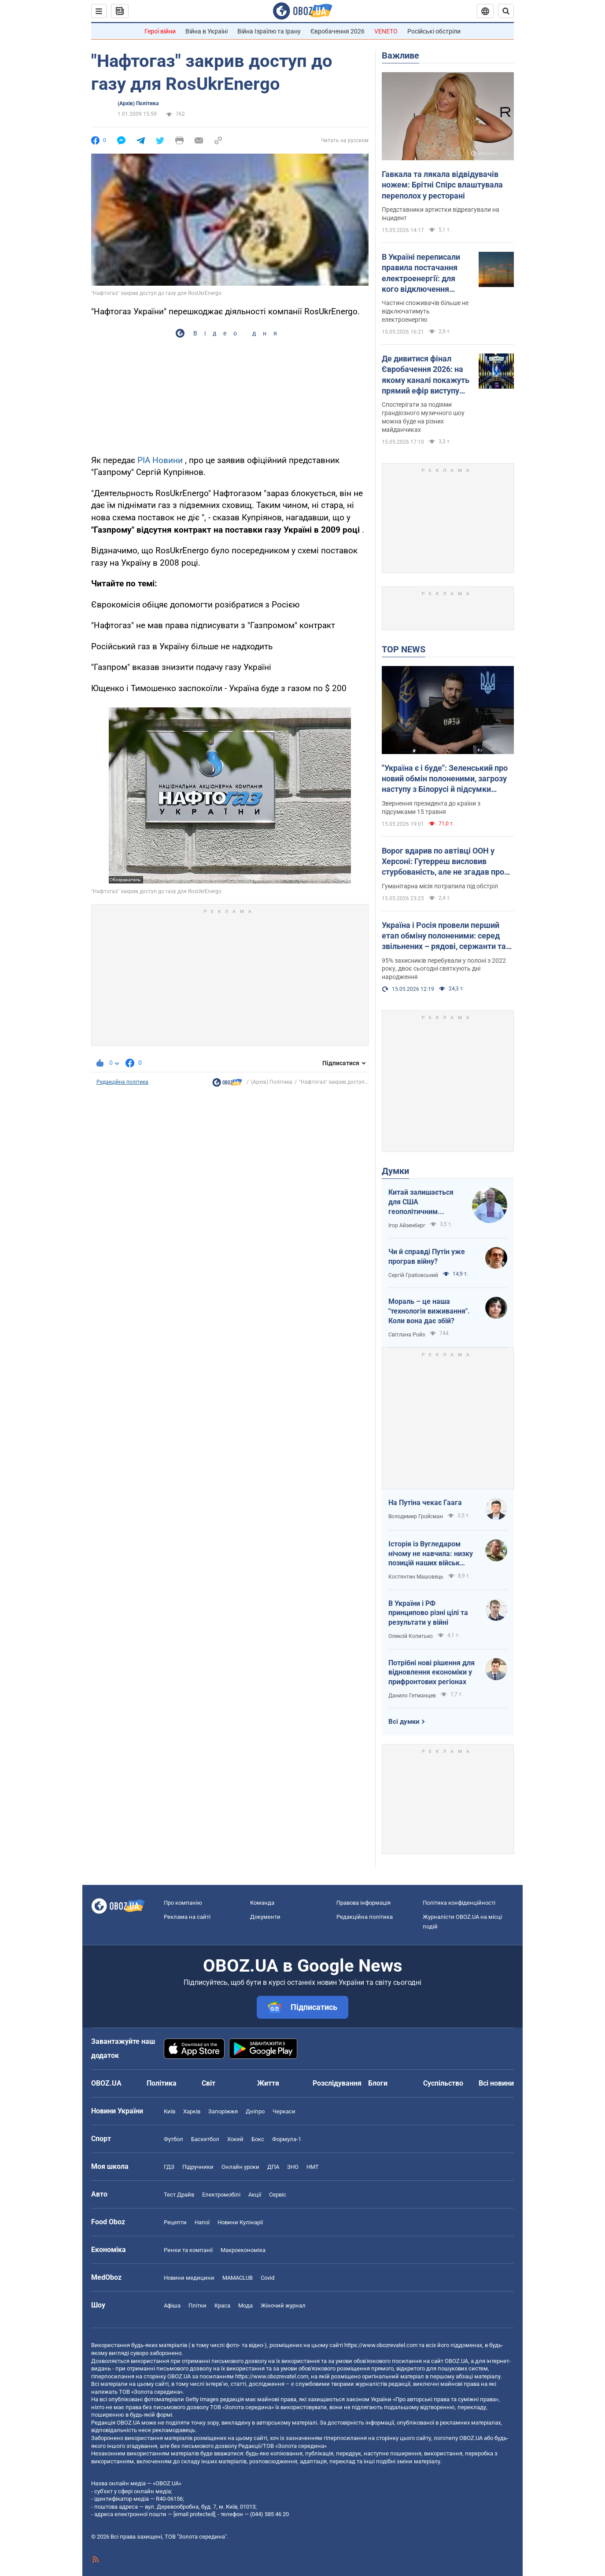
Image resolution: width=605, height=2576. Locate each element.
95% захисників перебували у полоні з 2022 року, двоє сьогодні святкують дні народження (444, 969)
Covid (267, 2277)
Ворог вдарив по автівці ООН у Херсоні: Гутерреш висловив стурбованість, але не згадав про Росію (443, 862)
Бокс (257, 2139)
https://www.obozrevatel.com (380, 2345)
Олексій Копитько (410, 1636)
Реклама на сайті (187, 1917)
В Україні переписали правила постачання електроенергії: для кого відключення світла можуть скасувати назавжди (421, 273)
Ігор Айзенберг (406, 1225)
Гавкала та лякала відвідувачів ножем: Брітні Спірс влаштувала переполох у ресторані (442, 184)
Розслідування (337, 2083)
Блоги (377, 2083)
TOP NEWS (403, 649)
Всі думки (404, 1722)
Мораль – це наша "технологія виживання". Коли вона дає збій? (429, 1311)
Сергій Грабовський (413, 1275)
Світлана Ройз (406, 1335)
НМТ (312, 2167)
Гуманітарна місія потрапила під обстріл (440, 886)
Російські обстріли (434, 31)
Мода (245, 2305)
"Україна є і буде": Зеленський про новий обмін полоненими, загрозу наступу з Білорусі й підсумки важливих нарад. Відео (445, 779)
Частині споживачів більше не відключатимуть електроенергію (425, 311)
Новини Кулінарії (240, 2222)
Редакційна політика (122, 1082)
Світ (208, 2083)
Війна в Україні (206, 31)
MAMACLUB (237, 2277)
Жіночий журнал (283, 2305)
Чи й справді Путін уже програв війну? (426, 1257)
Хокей (235, 2139)
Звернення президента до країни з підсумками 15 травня (431, 807)
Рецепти (175, 2222)
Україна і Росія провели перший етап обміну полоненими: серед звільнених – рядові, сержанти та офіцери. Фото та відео (444, 936)
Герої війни (160, 31)
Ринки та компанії (188, 2250)
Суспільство (443, 2083)
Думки (395, 1171)
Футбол (173, 2139)
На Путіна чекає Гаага (425, 1502)
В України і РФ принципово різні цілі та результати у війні (428, 1613)
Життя (268, 2083)
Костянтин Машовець (415, 1577)
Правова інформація (363, 1902)
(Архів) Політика (138, 103)
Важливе (400, 55)
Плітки (197, 2305)
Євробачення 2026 (337, 31)
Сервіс (277, 2194)
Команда (262, 1902)
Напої (202, 2222)
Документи (265, 1917)
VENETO (386, 31)
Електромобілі (221, 2194)
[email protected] (194, 2514)
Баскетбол (205, 2139)
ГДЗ (169, 2167)
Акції (254, 2194)
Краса (222, 2305)
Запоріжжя (223, 2111)
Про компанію (183, 1902)
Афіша (172, 2305)
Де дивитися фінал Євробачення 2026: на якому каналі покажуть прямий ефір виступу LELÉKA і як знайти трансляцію (425, 375)
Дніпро (255, 2111)
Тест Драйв (179, 2194)
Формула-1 (286, 2139)
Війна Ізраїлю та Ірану (269, 31)
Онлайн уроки (240, 2167)
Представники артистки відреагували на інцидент (440, 213)
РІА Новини (160, 460)
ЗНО (293, 2167)
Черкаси (284, 2111)
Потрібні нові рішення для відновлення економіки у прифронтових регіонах (431, 1672)
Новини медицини (189, 2277)
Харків (191, 2111)
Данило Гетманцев (412, 1696)
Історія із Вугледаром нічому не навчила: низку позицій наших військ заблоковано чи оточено (430, 1554)
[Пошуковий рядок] (505, 11)
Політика (162, 2083)
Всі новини (496, 2083)
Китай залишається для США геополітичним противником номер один (422, 1202)
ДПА (273, 2167)
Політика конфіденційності (459, 1902)
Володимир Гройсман (415, 1516)
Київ (169, 2111)
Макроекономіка (243, 2250)
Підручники (198, 2167)
